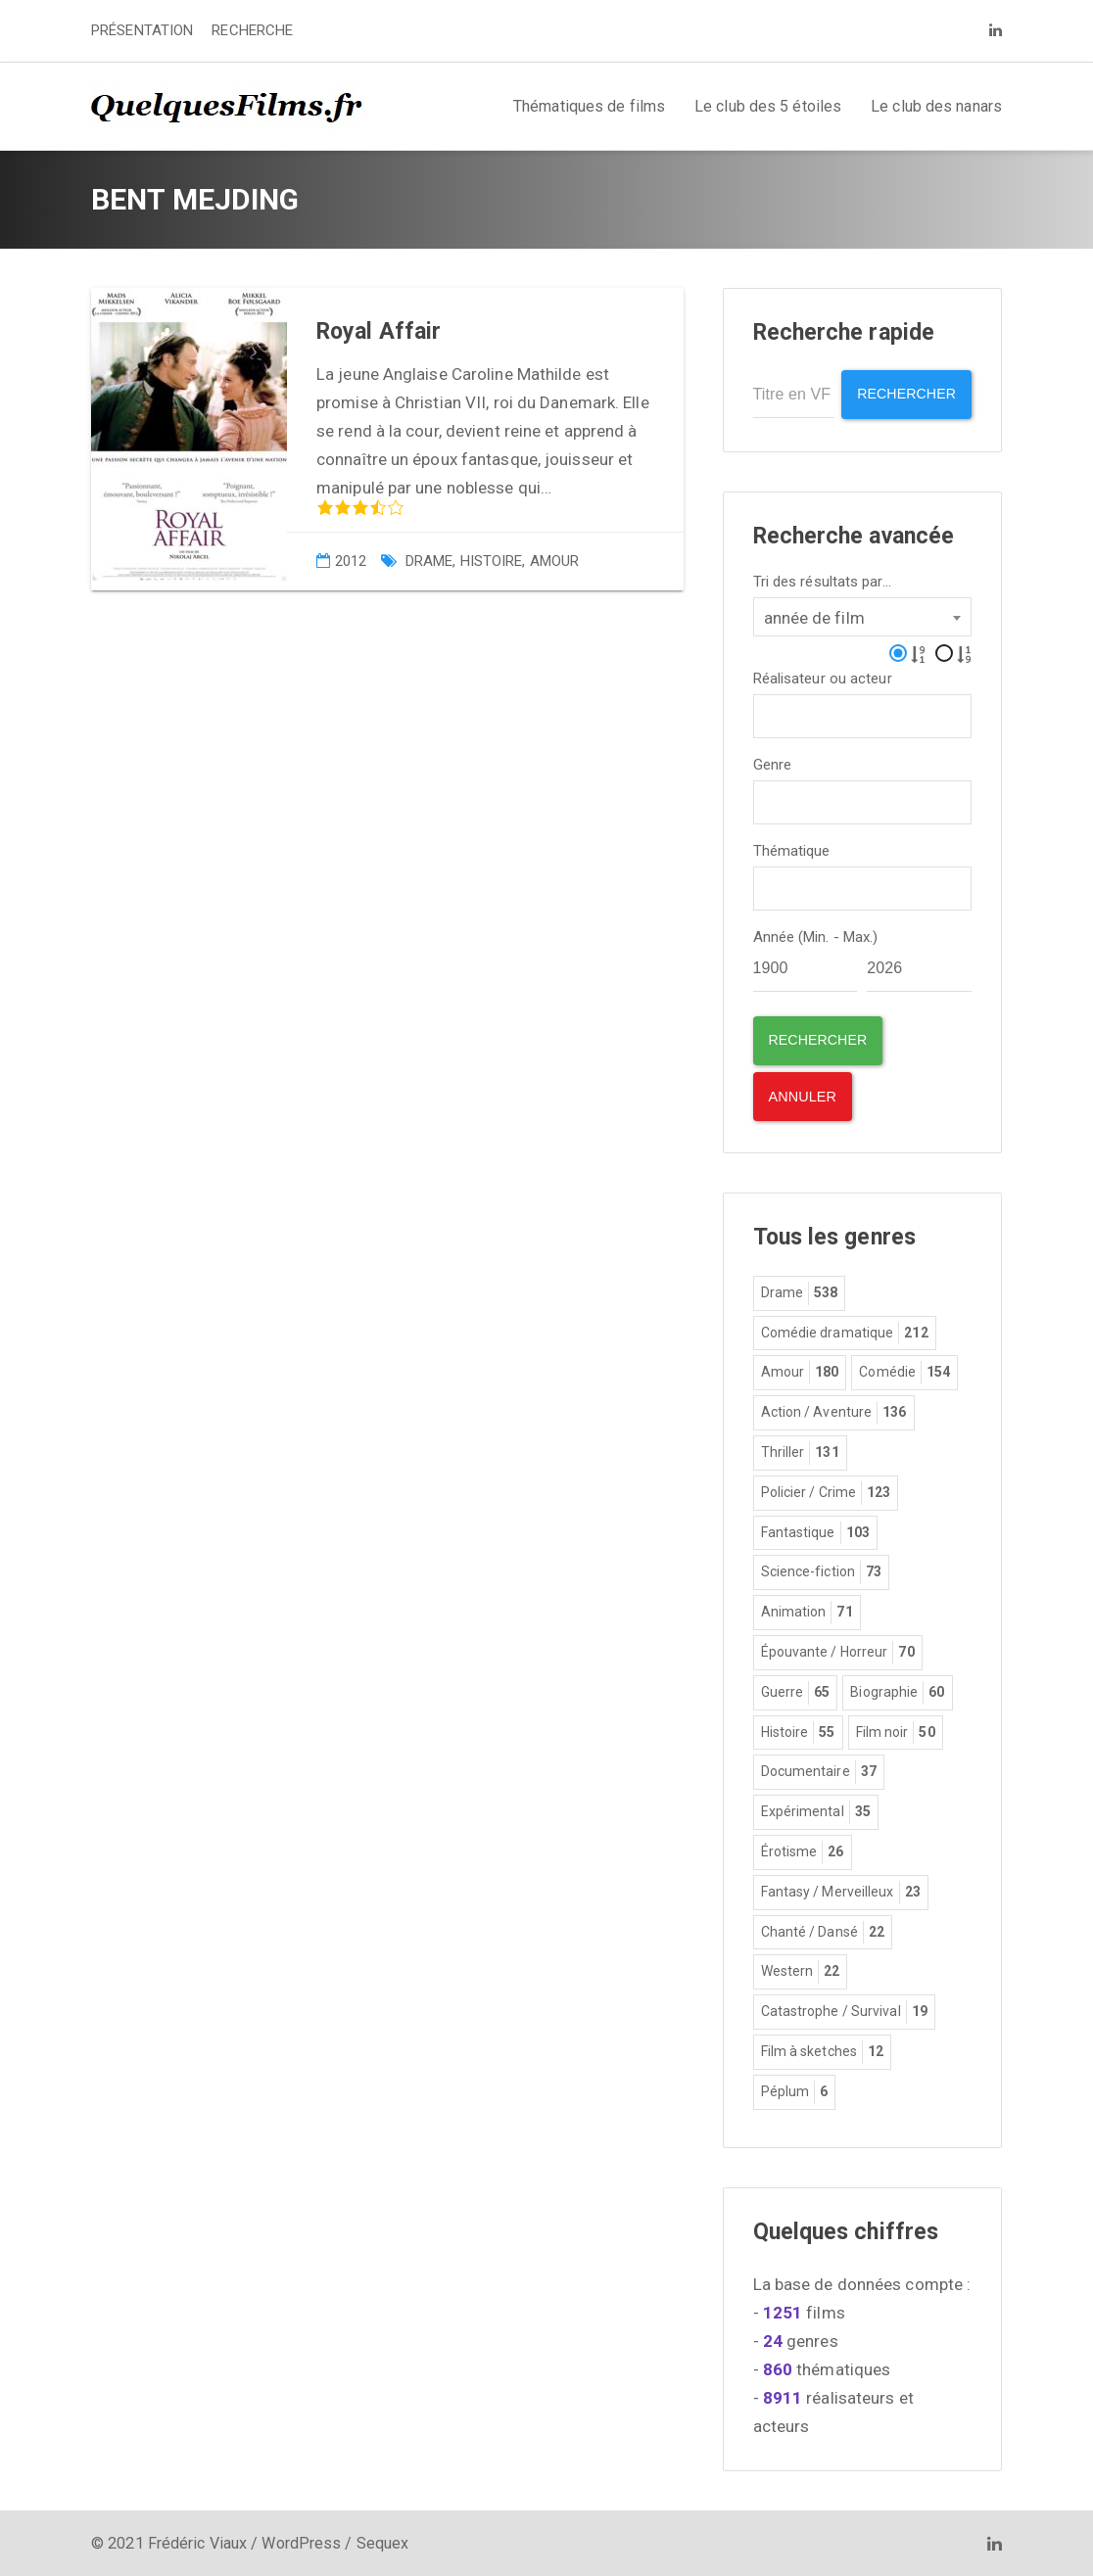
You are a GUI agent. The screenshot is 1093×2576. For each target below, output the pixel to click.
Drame (429, 561)
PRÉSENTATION (142, 30)
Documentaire (819, 1771)
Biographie (897, 1691)
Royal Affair (378, 331)
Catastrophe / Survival (844, 2011)
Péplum (795, 2090)
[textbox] (765, 712)
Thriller (800, 1452)
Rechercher (903, 394)
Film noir (895, 1731)
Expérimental (816, 1811)
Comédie (904, 1371)
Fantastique (815, 1531)
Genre (772, 763)
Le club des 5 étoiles (767, 106)
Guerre (796, 1691)
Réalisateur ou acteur (822, 677)
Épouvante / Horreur (838, 1651)
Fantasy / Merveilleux (841, 1890)
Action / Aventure (834, 1412)
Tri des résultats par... (822, 580)
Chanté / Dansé (823, 1931)
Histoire (491, 561)
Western (800, 1971)
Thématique (792, 849)
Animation (807, 1611)
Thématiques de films (589, 106)
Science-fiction (821, 1571)
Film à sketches (822, 2051)
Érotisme (802, 1851)
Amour (555, 561)
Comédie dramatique (844, 1331)
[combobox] (863, 614)
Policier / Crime (826, 1492)
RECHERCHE (252, 30)
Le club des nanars (936, 106)
